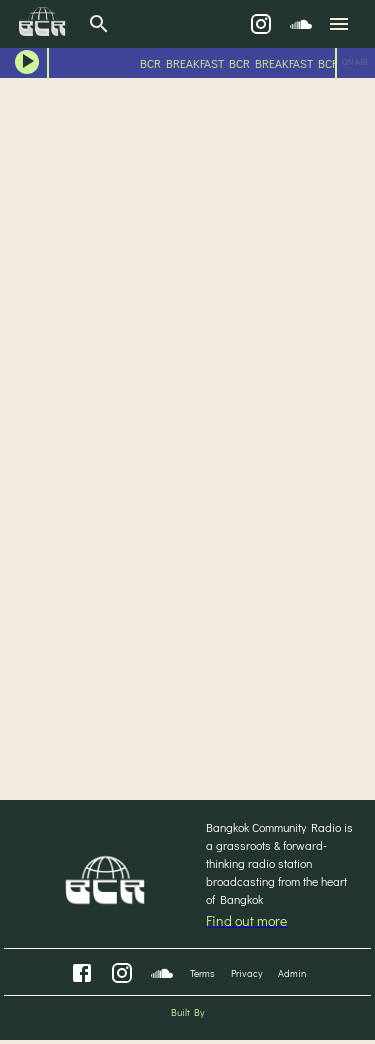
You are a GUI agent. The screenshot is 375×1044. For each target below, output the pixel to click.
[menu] (339, 24)
